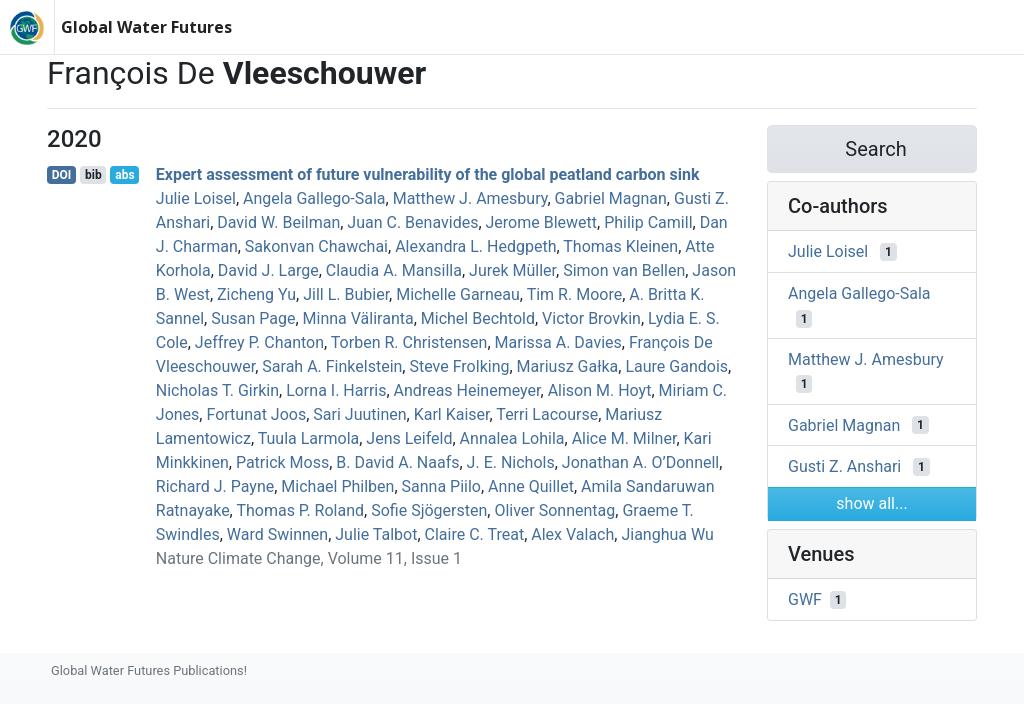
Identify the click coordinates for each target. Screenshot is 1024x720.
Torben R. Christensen (409, 342)
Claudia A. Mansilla (394, 270)
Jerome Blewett (542, 222)
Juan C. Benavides (412, 222)
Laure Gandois (676, 366)
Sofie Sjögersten (429, 510)
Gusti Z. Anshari (844, 466)
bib (93, 175)
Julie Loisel (196, 198)
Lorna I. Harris (336, 390)
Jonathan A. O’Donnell (640, 462)
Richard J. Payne (215, 486)
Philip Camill (648, 222)
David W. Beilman (278, 222)
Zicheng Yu (256, 294)
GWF (805, 599)
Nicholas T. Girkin (217, 390)
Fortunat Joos (256, 414)
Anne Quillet (531, 486)
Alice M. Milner (624, 438)
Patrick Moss (282, 462)
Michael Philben (337, 486)
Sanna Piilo (441, 486)
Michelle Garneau (458, 294)
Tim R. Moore (574, 294)
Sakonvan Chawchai (316, 246)
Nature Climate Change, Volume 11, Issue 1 (309, 558)
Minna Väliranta (358, 318)
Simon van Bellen (624, 270)
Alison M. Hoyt (600, 390)
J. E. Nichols (511, 462)
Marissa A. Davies (558, 342)
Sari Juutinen (359, 414)
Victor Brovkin (591, 318)
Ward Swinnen (277, 534)
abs (124, 175)
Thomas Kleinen (620, 246)
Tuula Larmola (309, 438)
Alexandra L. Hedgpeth (475, 246)
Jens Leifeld (409, 438)
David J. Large (268, 270)
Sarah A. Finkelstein (332, 366)
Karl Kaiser (452, 414)
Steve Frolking (459, 366)
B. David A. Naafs (397, 462)
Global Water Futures (146, 27)
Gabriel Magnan (611, 198)
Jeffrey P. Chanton (259, 342)
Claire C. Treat (475, 534)
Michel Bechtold (478, 318)
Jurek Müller (512, 270)
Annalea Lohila (512, 438)
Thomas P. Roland (300, 510)
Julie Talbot (376, 534)
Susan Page (253, 318)
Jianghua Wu (667, 534)
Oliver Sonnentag (554, 510)
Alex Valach (572, 534)
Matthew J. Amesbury (470, 198)
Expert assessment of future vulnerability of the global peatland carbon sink (428, 174)
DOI (62, 175)
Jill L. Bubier (346, 294)
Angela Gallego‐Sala (314, 198)
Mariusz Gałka (568, 366)
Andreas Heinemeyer (467, 390)
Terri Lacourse (547, 414)
